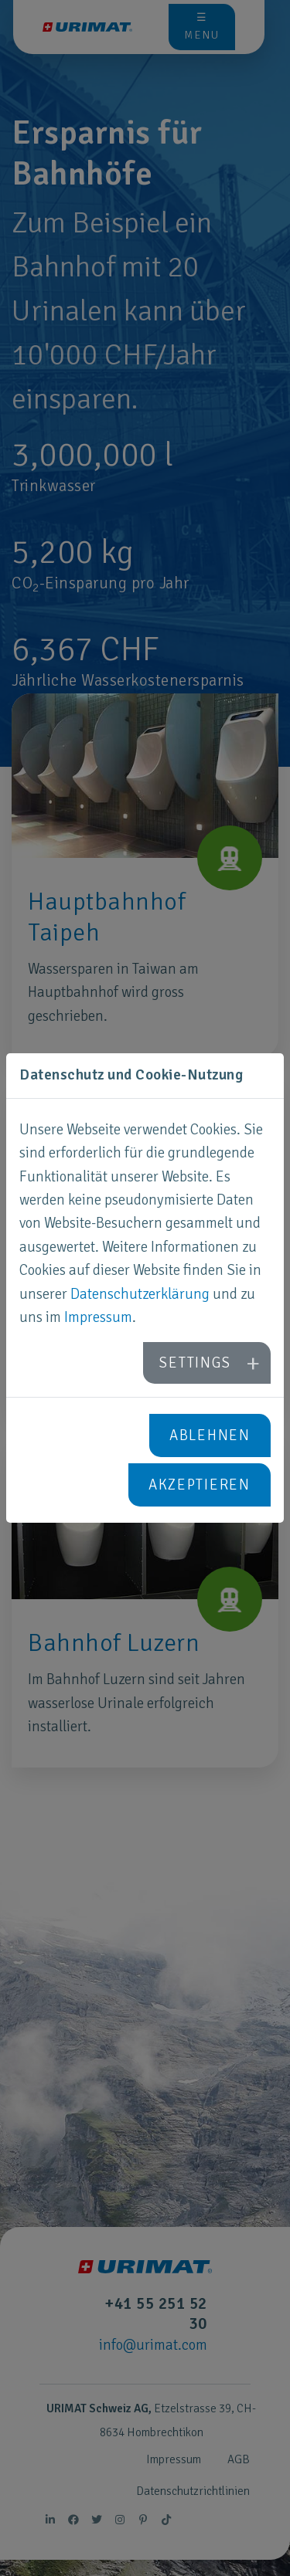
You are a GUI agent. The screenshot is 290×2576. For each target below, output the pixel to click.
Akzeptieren (199, 1485)
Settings (195, 1363)
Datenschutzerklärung (140, 1294)
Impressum (98, 1317)
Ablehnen (210, 1435)
